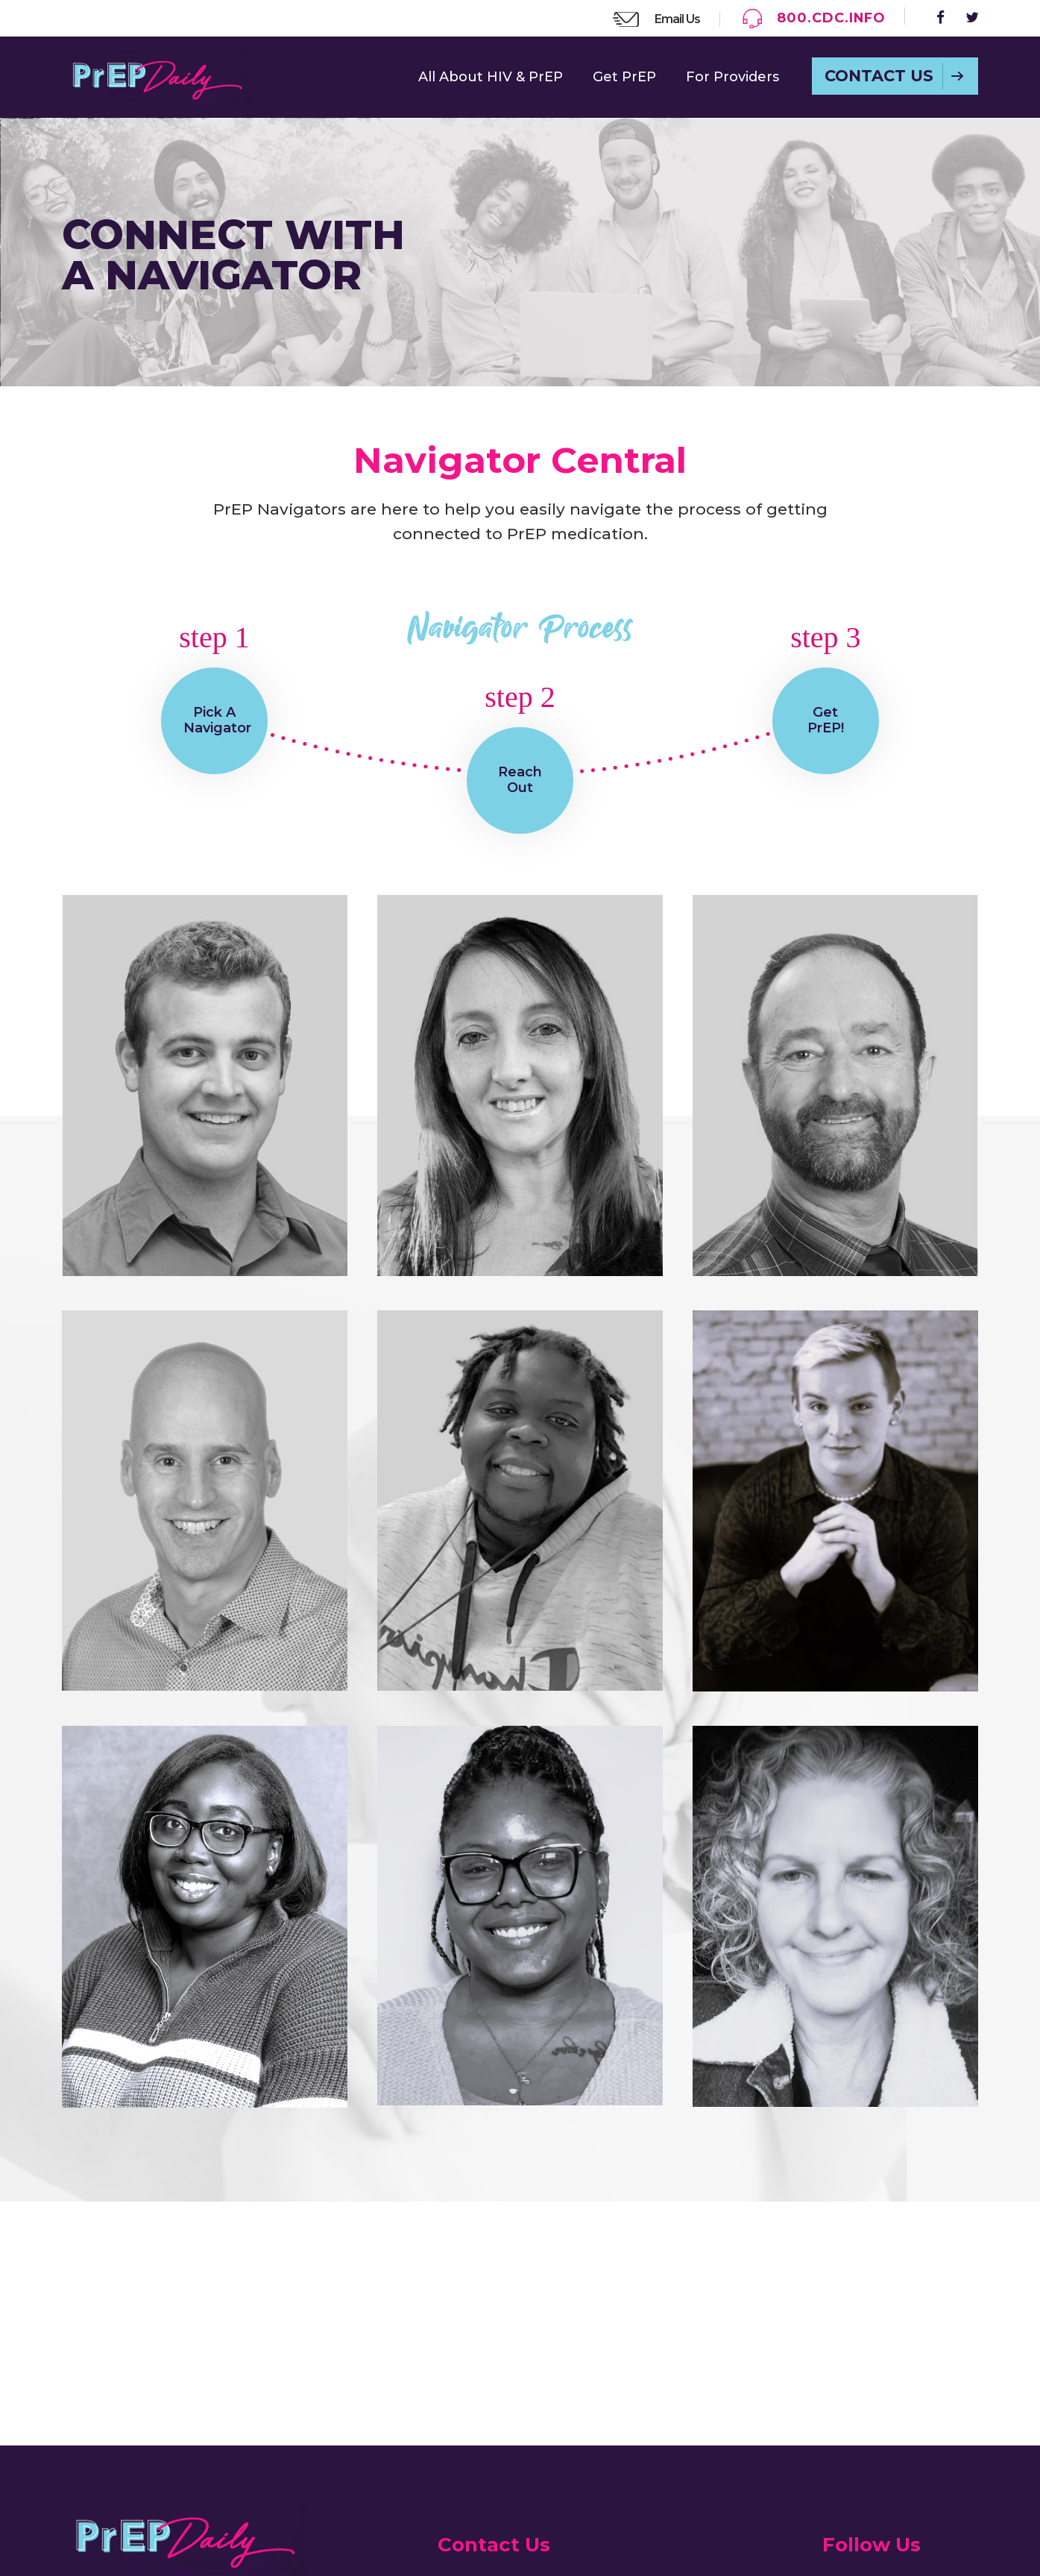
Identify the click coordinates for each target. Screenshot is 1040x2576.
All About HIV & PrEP (490, 77)
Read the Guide (135, 2415)
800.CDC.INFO (830, 18)
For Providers (732, 77)
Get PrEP (624, 77)
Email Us (675, 19)
